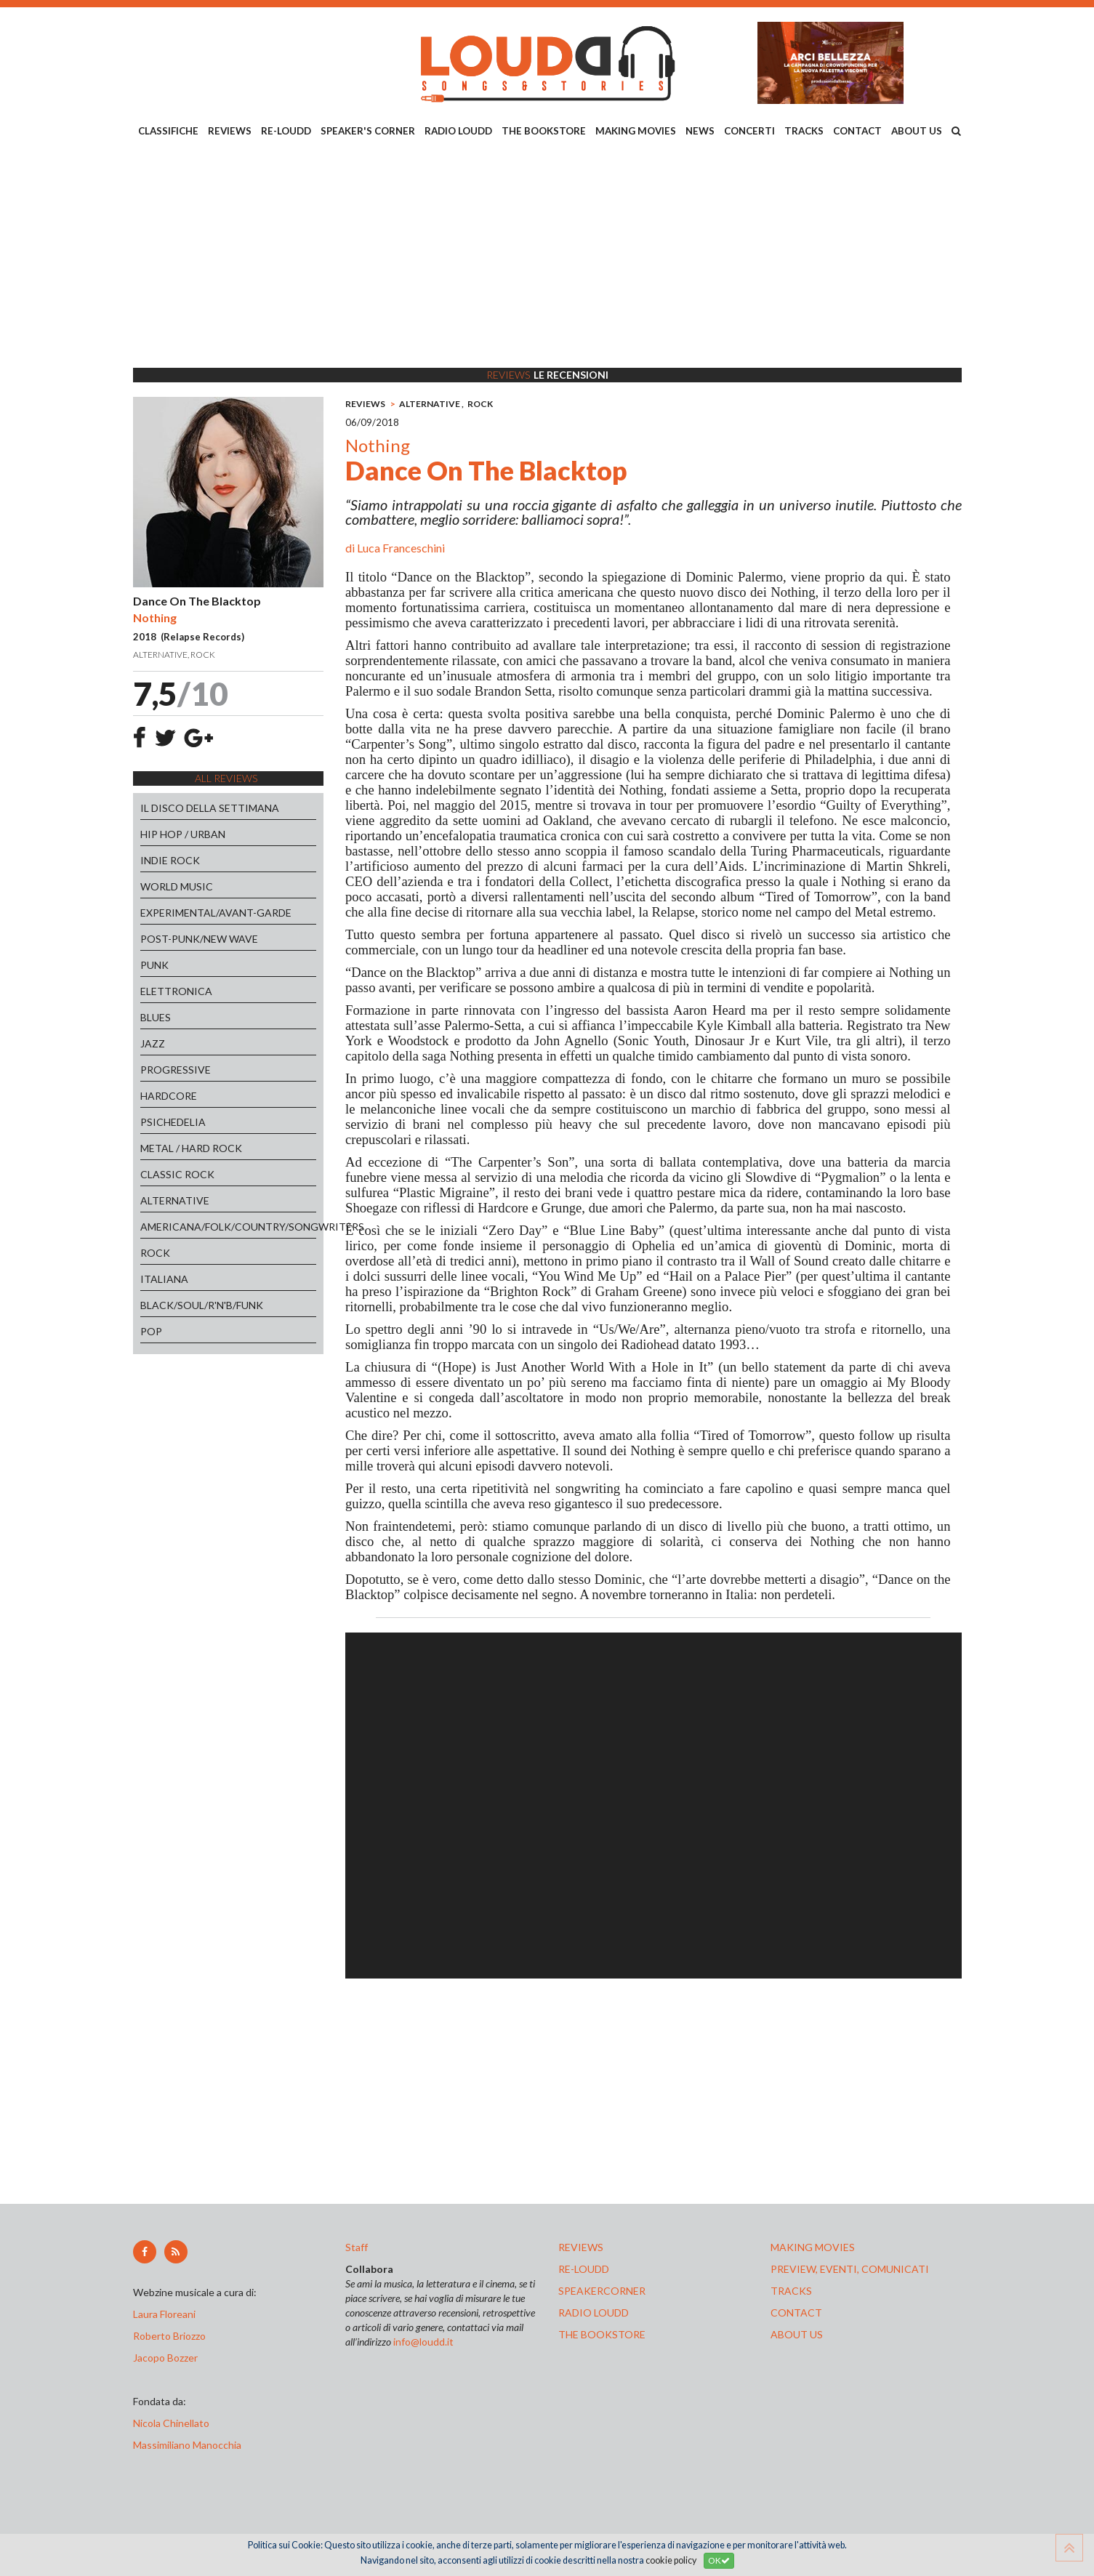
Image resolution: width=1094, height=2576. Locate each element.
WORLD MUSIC (176, 886)
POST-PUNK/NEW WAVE (199, 939)
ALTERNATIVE (174, 1200)
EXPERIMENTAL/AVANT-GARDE (215, 912)
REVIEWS (230, 131)
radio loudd (593, 2312)
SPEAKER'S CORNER (368, 131)
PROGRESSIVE (175, 1069)
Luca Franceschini (401, 548)
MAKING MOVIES (635, 131)
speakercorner (601, 2291)
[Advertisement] (547, 255)
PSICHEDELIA (173, 1122)
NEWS (700, 131)
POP (151, 1331)
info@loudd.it (423, 2341)
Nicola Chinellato (171, 2423)
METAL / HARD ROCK (191, 1148)
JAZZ (152, 1043)
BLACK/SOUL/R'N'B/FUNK (201, 1305)
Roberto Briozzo (169, 2336)
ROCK (155, 1253)
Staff (356, 2247)
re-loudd (583, 2269)
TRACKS (804, 131)
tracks (791, 2291)
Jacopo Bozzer (165, 2357)
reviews (580, 2247)
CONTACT (857, 131)
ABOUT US (916, 131)
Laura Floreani (166, 2314)
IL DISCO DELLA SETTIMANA (209, 808)
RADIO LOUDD (458, 131)
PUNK (154, 965)
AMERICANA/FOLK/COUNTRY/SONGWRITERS (228, 1226)
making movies (813, 2247)
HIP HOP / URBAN (182, 834)
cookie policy (670, 2560)
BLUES (155, 1017)
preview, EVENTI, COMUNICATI (850, 2269)
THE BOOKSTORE (544, 131)
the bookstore (601, 2334)
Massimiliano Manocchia (187, 2445)
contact (796, 2312)
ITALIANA (164, 1279)
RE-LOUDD (286, 131)
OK (719, 2560)
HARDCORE (168, 1096)
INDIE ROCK (170, 860)
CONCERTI (749, 131)
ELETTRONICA (176, 991)
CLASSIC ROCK (177, 1174)
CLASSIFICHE (168, 131)
